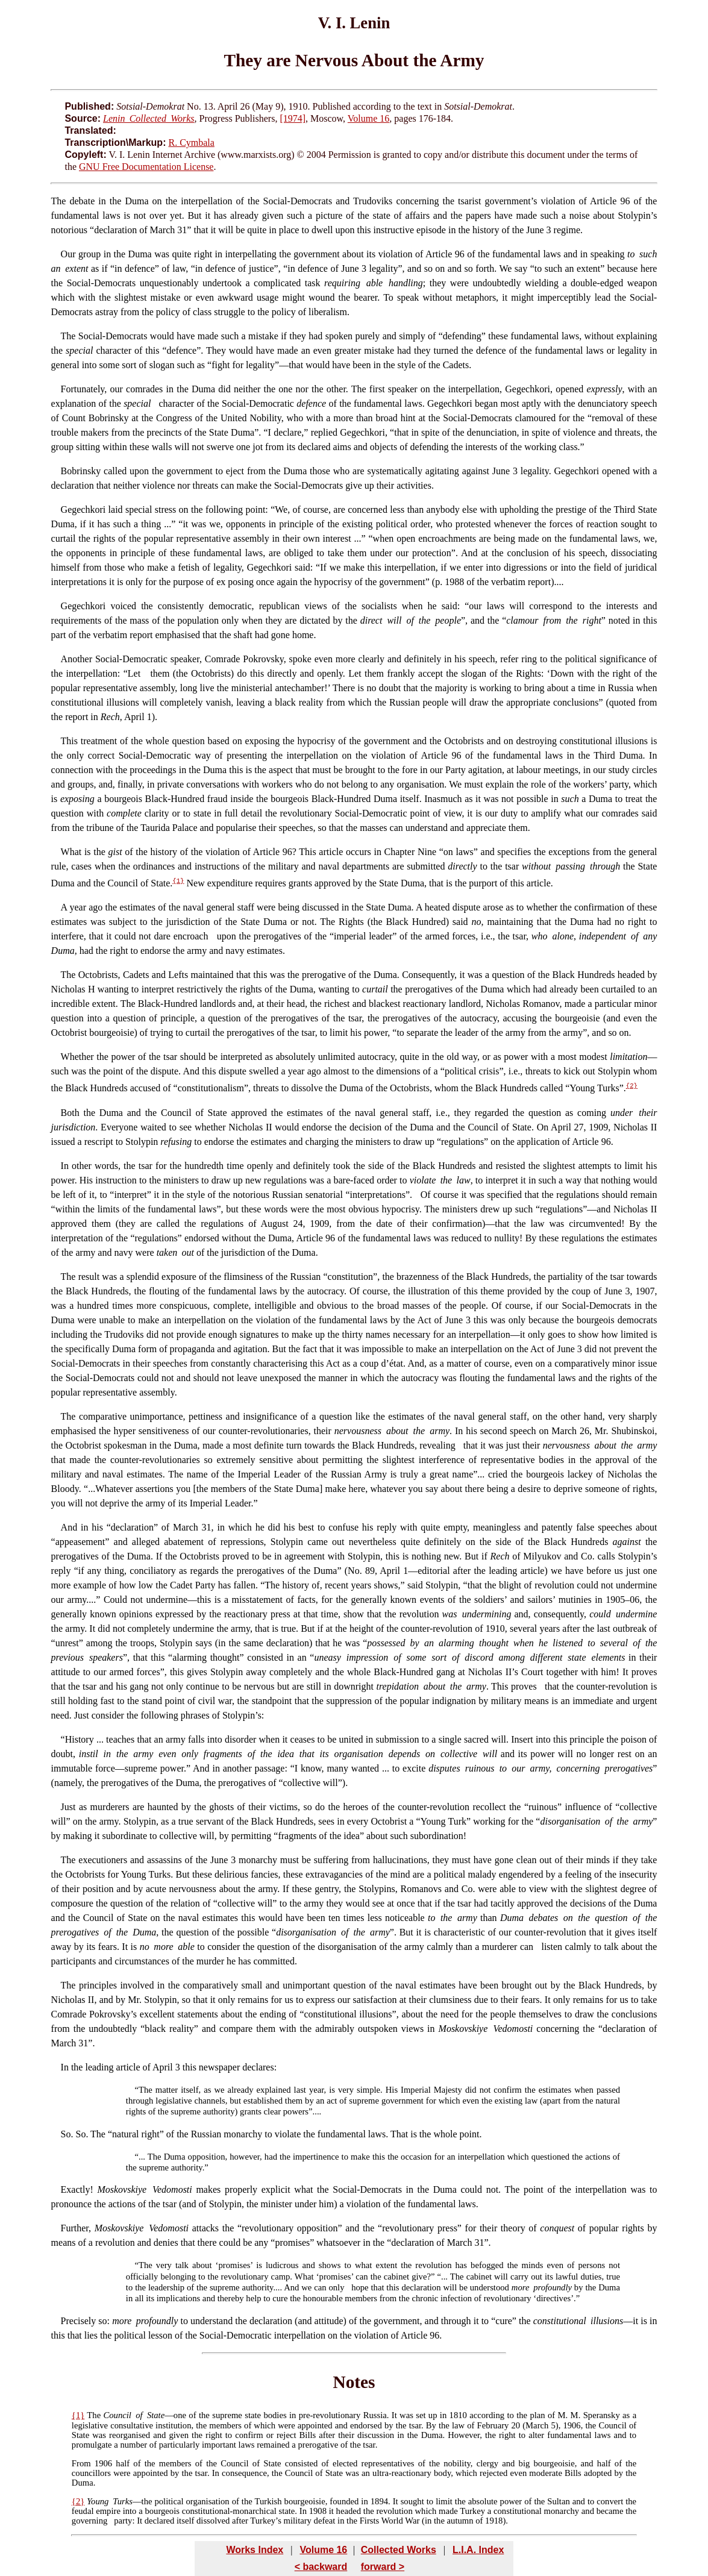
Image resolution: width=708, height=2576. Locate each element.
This (69, 741)
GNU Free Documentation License (146, 166)
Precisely (78, 2321)
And (69, 1527)
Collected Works (398, 2550)
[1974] (292, 118)
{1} (178, 881)
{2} (632, 1085)
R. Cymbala (191, 142)
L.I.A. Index (478, 2550)
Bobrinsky (81, 471)
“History (77, 1739)
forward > (382, 2567)
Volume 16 (368, 118)
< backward (321, 2567)
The (58, 201)
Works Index (254, 2550)
